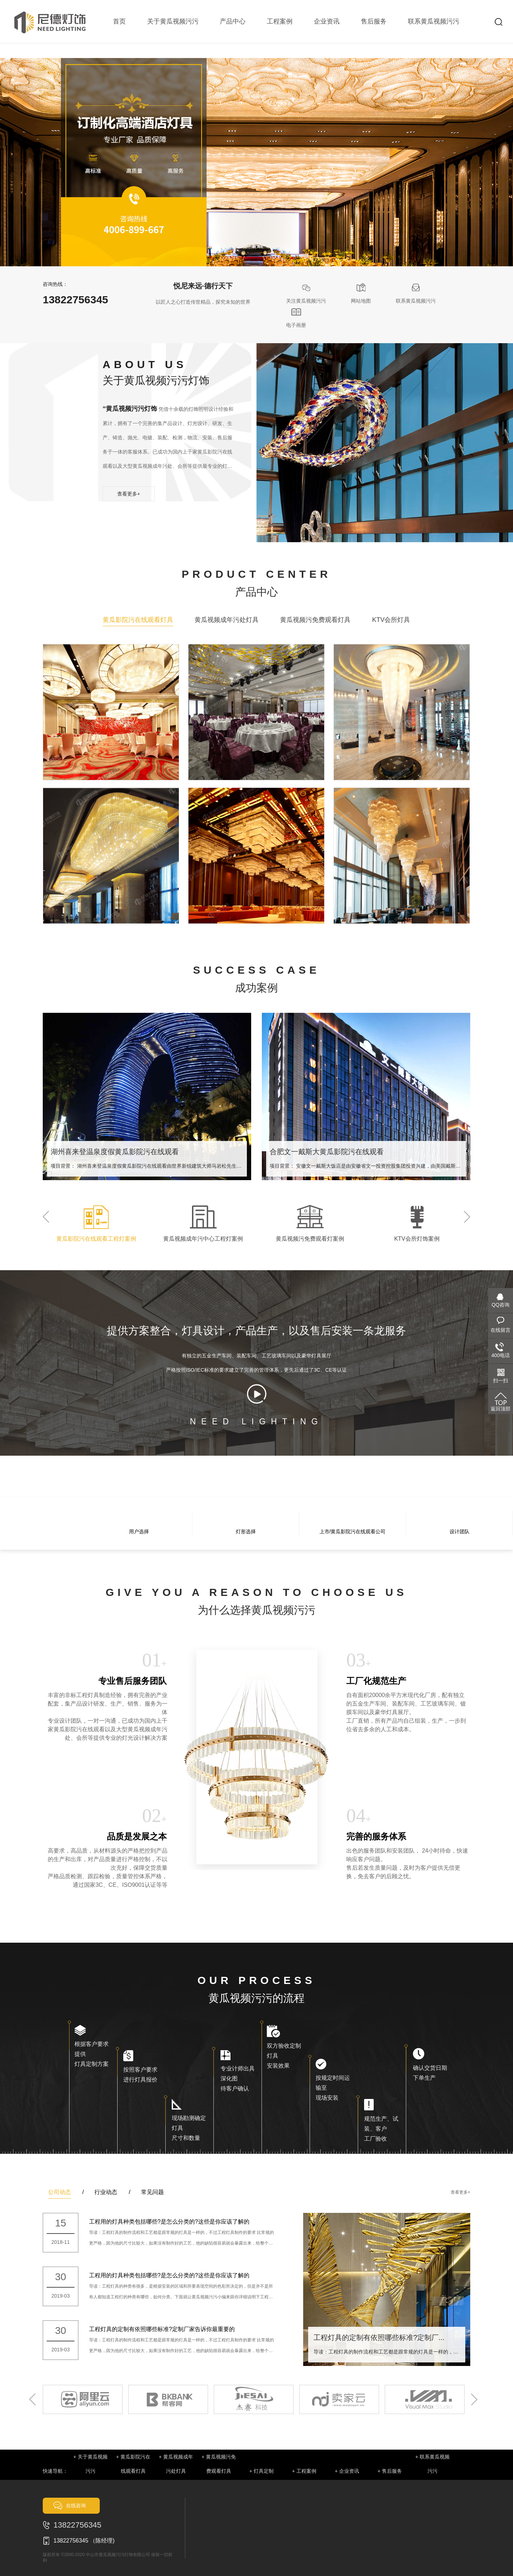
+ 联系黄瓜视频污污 (432, 2464)
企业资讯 (327, 21)
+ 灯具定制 (261, 2471)
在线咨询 (76, 2505)
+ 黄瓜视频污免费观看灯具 (219, 2464)
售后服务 (374, 21)
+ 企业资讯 (347, 2471)
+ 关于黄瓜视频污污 (90, 2464)
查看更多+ (128, 494)
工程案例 (279, 21)
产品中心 (232, 21)
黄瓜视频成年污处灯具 (227, 619)
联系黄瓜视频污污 (433, 21)
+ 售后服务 (390, 2471)
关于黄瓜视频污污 (172, 21)
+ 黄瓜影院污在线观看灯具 (133, 2464)
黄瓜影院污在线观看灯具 (138, 619)
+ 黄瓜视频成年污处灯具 (176, 2464)
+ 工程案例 (304, 2471)
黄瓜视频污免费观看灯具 (315, 619)
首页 (119, 21)
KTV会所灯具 (391, 619)
